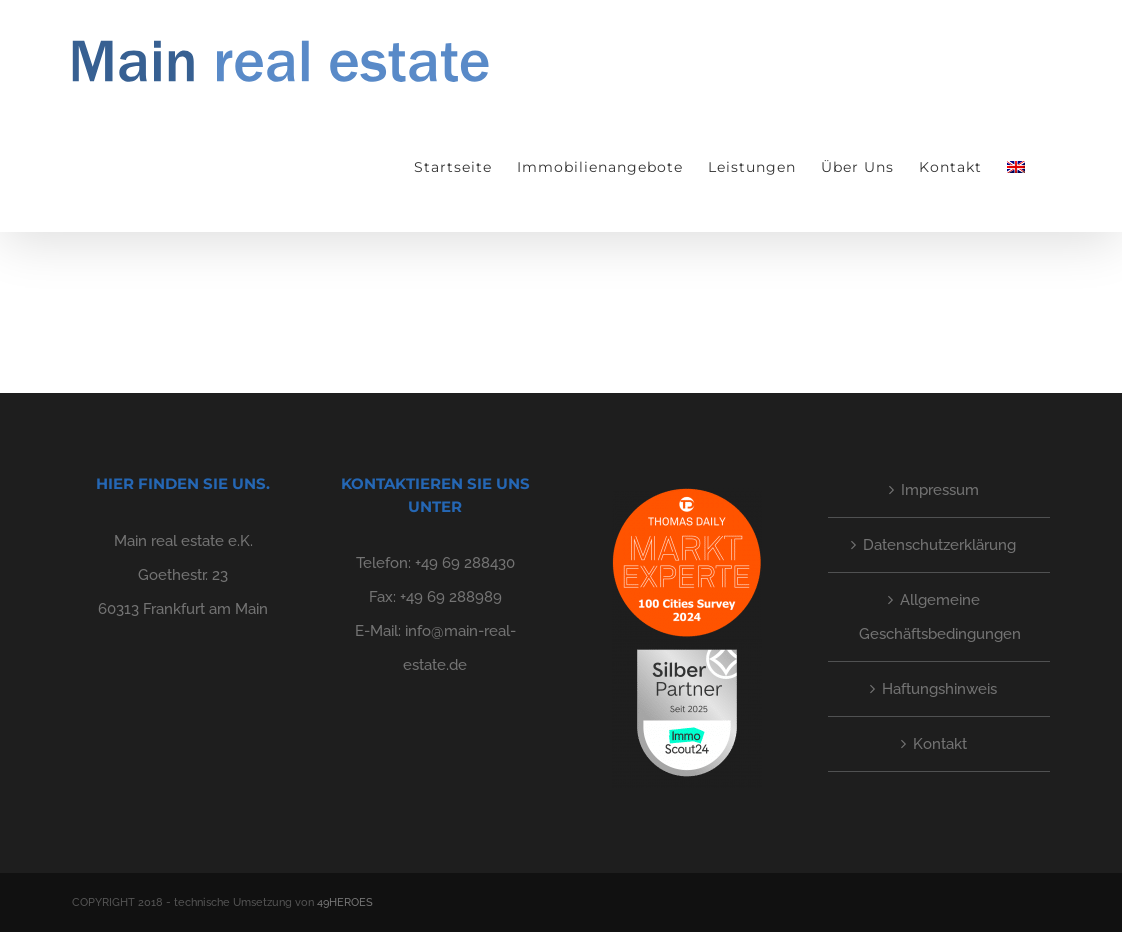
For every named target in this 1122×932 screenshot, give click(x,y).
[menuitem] (1016, 167)
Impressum (940, 490)
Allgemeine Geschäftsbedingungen (940, 617)
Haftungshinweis (939, 689)
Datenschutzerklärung (939, 545)
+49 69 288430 (465, 563)
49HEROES (345, 902)
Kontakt (940, 744)
